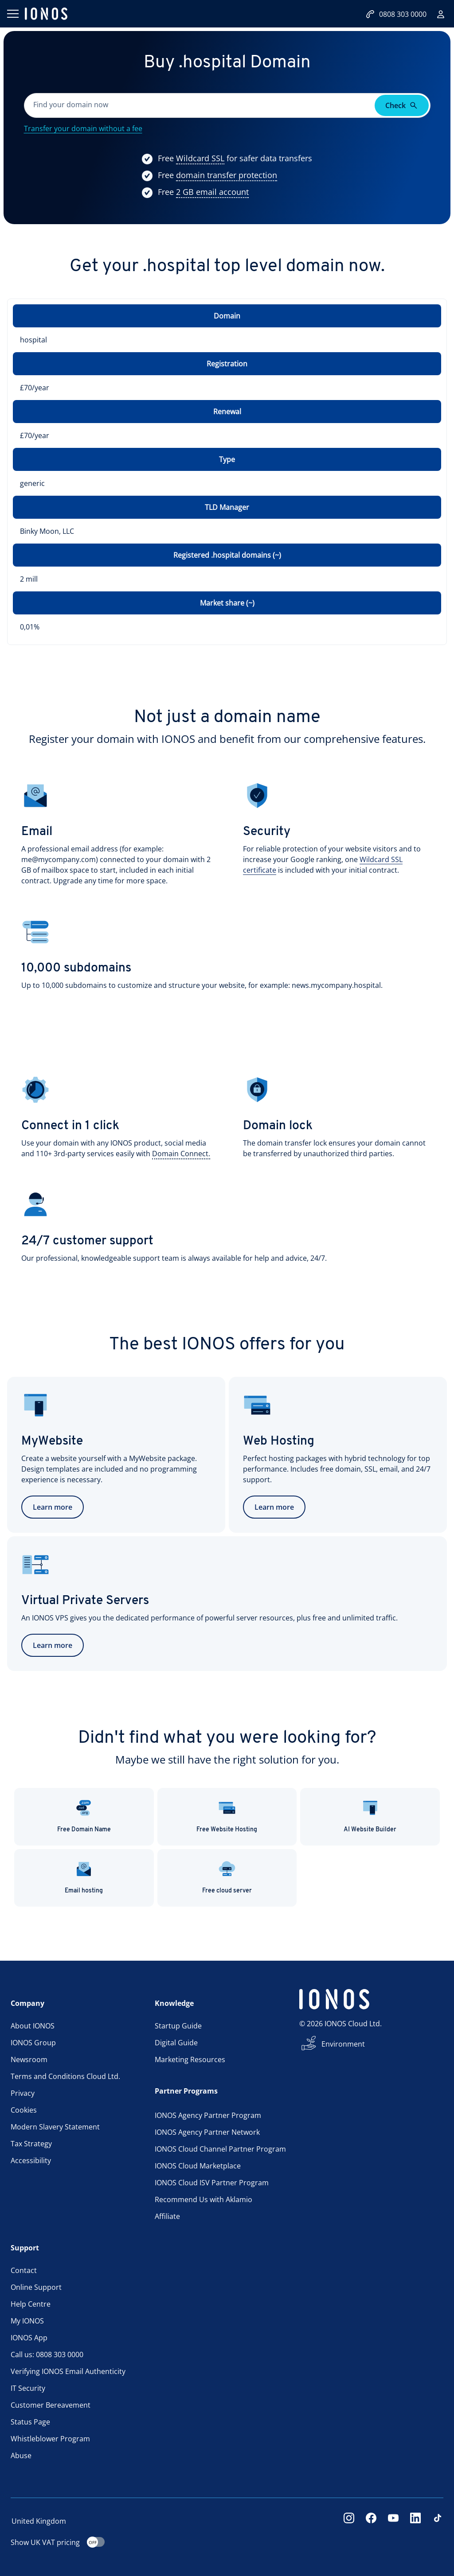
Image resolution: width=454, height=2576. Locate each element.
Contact (24, 2270)
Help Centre (31, 2304)
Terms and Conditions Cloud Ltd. (65, 2076)
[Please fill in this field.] (200, 105)
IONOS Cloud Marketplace (198, 2166)
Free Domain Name (84, 1816)
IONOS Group (33, 2043)
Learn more (52, 1507)
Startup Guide (178, 2026)
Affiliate (167, 2216)
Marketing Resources (190, 2059)
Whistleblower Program (50, 2439)
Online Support (36, 2287)
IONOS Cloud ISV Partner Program (212, 2182)
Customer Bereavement (50, 2405)
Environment (343, 2044)
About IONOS (33, 2026)
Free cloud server (227, 1877)
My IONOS (27, 2321)
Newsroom (29, 2059)
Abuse (21, 2455)
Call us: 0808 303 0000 (47, 2354)
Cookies (24, 2110)
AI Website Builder (370, 1816)
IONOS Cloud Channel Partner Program (220, 2149)
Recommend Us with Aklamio (203, 2199)
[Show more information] (200, 158)
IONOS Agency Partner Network (207, 2132)
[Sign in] (440, 14)
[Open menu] (12, 13)
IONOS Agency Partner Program (208, 2115)
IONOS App (29, 2338)
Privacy (23, 2093)
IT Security (28, 2388)
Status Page (30, 2422)
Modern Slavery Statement (55, 2127)
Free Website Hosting (226, 1816)
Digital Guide (176, 2043)
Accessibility (31, 2160)
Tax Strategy (31, 2144)
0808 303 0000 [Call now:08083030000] (396, 14)
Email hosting (84, 1877)
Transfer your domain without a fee (83, 128)
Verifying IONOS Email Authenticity (68, 2371)
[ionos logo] (46, 14)
